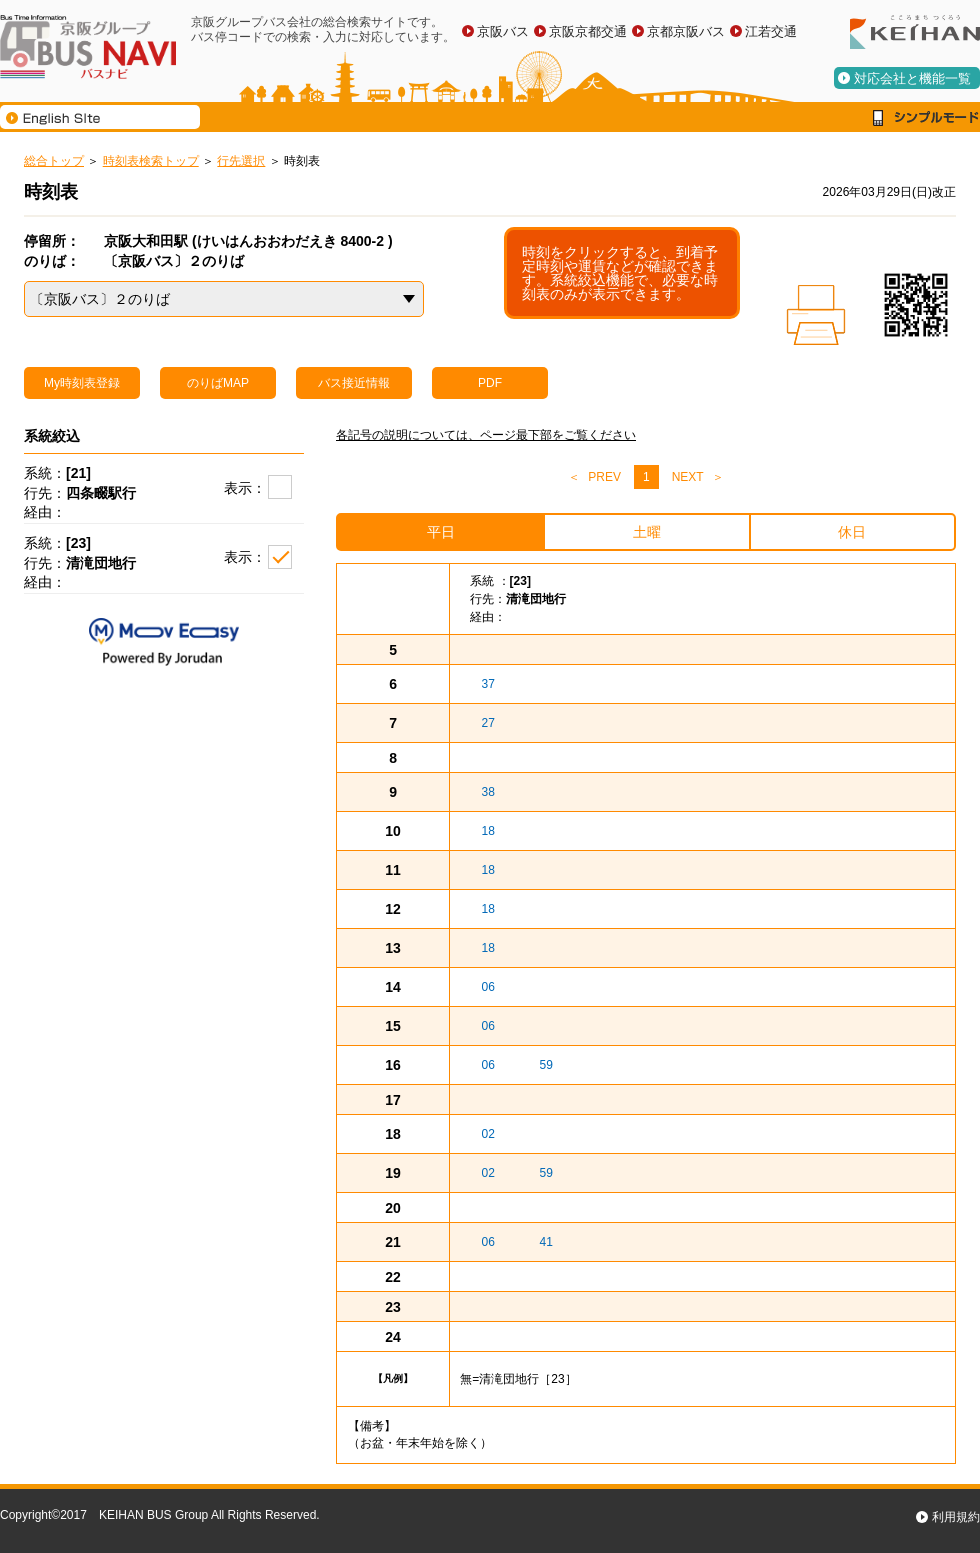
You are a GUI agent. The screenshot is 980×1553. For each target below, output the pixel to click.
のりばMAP (218, 383)
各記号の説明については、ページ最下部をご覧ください (486, 435)
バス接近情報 (354, 383)
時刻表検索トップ (151, 161)
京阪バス (503, 31)
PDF (490, 383)
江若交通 (771, 31)
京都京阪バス (686, 31)
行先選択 (241, 161)
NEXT (688, 477)
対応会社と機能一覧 (912, 78)
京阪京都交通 (588, 31)
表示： (245, 488)
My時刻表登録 (82, 383)
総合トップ (54, 161)
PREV (604, 477)
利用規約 (956, 1517)
